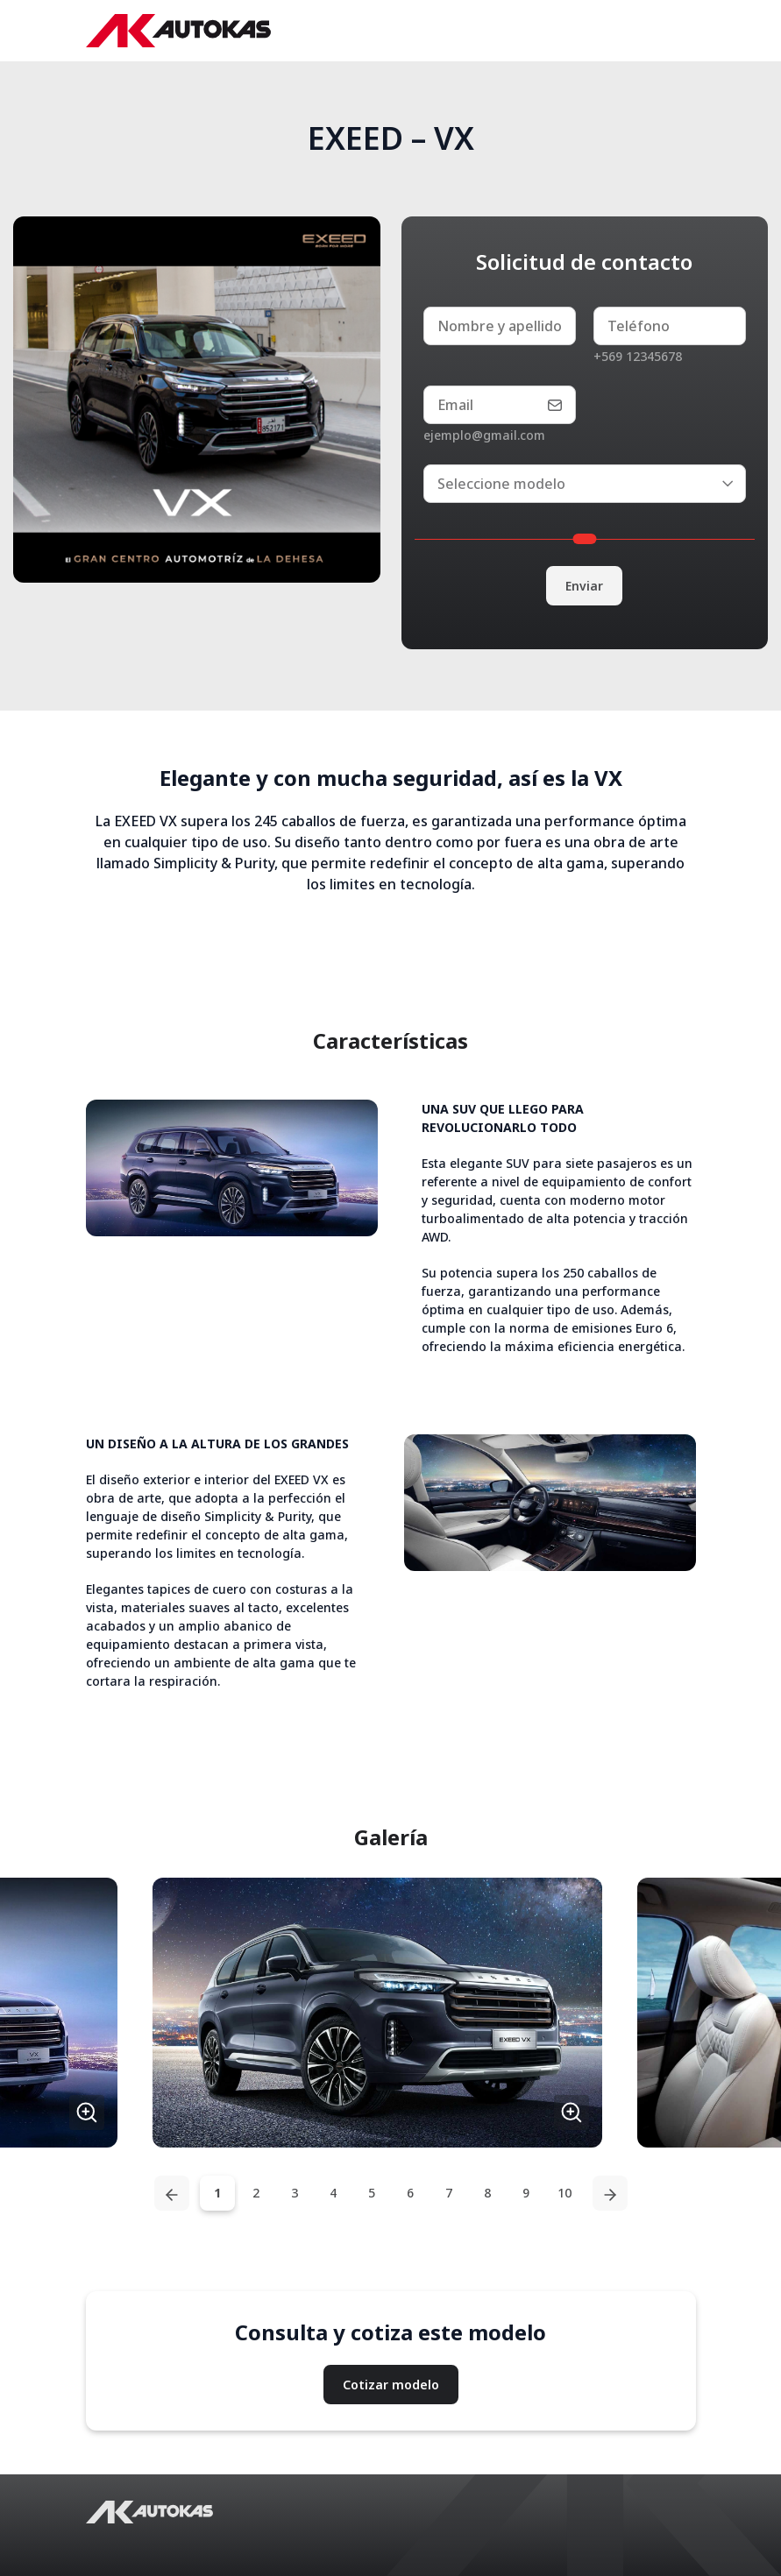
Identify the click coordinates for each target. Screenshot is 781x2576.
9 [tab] (525, 2192)
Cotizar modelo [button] (391, 2384)
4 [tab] (333, 2192)
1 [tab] (217, 2192)
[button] (377, 2013)
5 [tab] (371, 2192)
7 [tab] (448, 2192)
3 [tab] (294, 2192)
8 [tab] (487, 2192)
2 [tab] (255, 2192)
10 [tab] (564, 2192)
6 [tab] (410, 2192)
